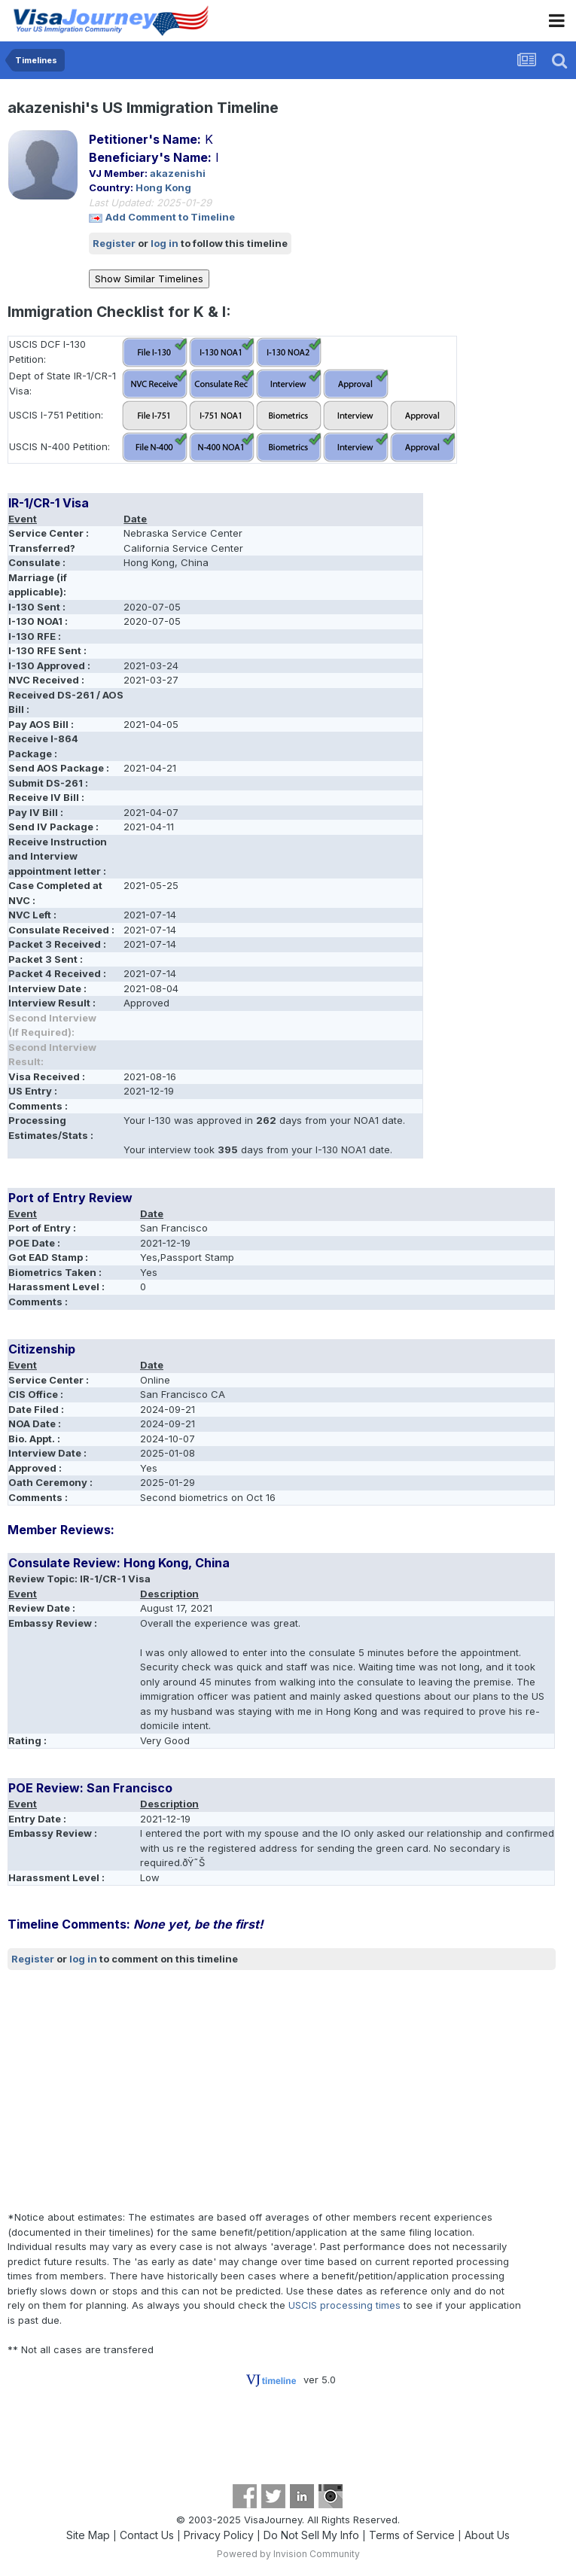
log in (164, 243)
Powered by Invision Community (288, 2553)
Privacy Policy (219, 2535)
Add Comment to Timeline (170, 217)
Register (114, 243)
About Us (487, 2535)
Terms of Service (412, 2535)
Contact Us (147, 2535)
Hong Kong (163, 187)
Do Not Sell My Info (311, 2535)
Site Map (88, 2535)
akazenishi (178, 173)
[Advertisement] (184, 2090)
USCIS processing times (344, 2305)
